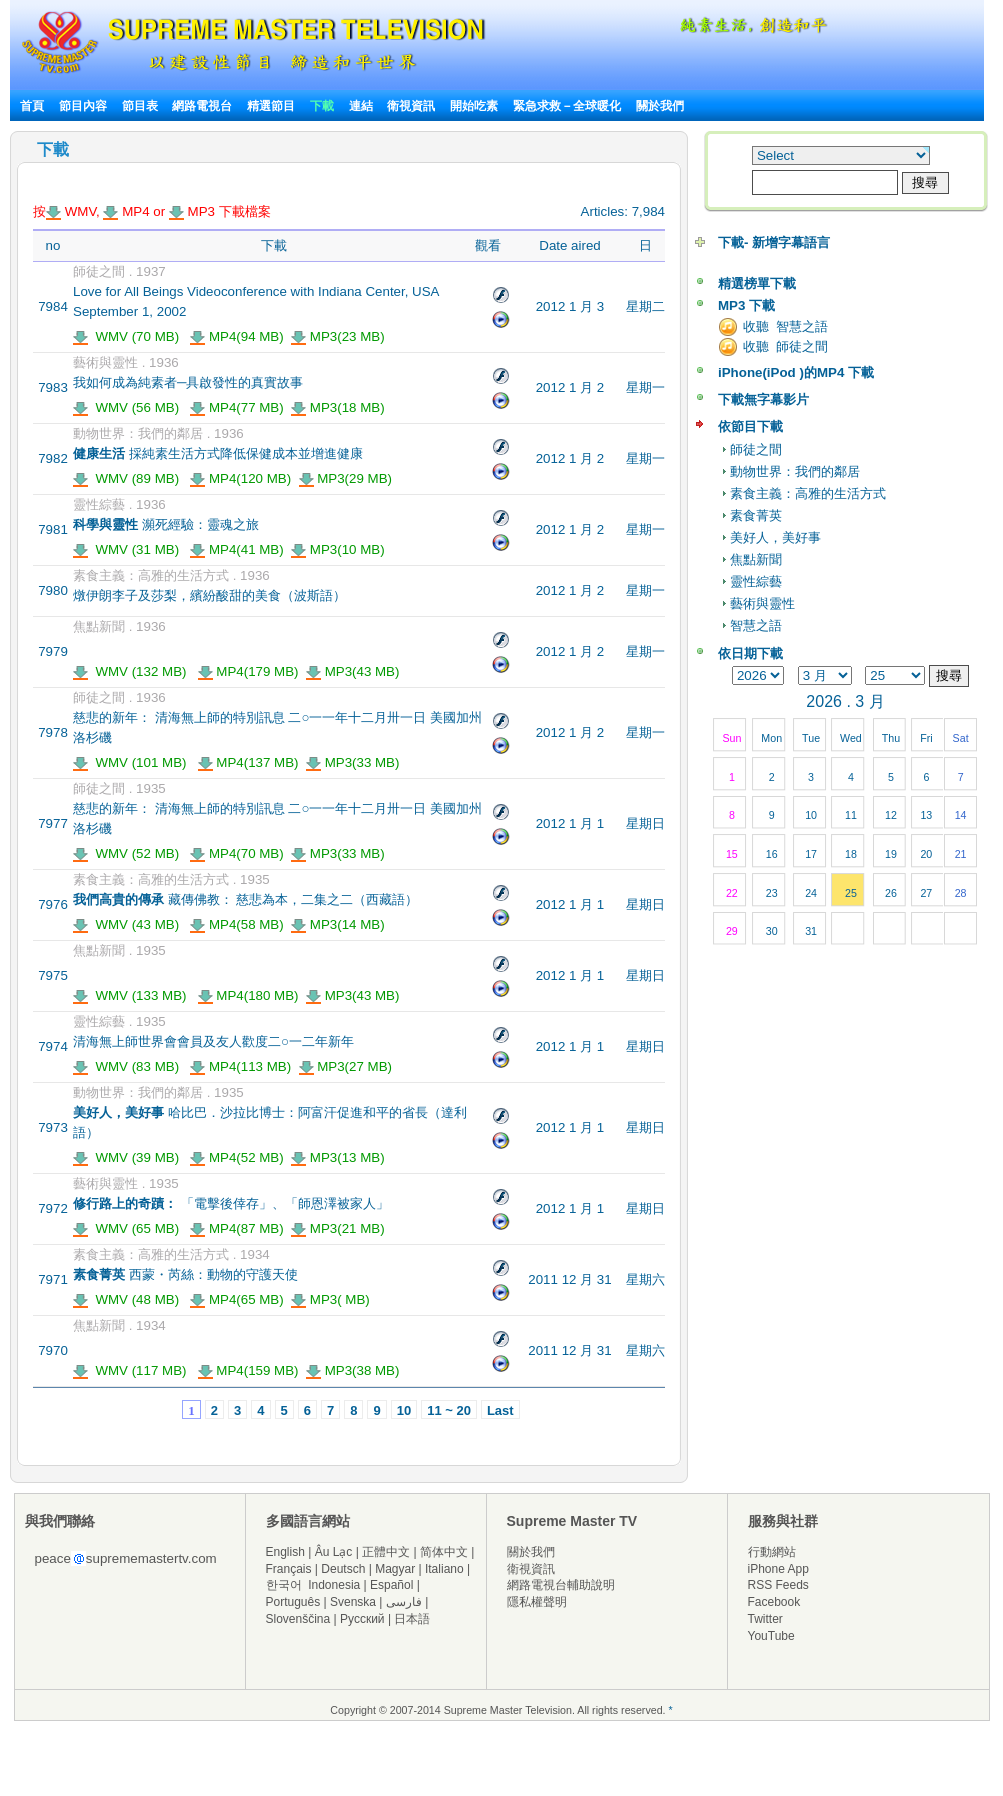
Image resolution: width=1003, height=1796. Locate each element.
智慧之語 (756, 625)
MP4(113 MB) (240, 1066)
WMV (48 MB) (126, 1299)
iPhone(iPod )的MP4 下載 (796, 372)
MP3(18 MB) (338, 407)
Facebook (774, 1602)
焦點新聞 (756, 559)
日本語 (412, 1619)
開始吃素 (474, 106)
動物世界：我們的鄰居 (795, 471)
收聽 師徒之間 (785, 346)
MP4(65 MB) (237, 1299)
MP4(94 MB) (237, 336)
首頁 (32, 106)
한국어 (284, 1585)
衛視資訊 (411, 106)
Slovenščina (298, 1619)
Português (293, 1602)
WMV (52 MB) (126, 853)
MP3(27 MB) (346, 1066)
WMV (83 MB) (126, 1066)
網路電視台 (203, 106)
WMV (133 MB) (130, 995)
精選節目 (271, 106)
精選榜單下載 (757, 283)
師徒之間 (756, 449)
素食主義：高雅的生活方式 (808, 493)
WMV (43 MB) (126, 924)
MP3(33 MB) (353, 762)
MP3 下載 (746, 305)
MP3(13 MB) (338, 1157)
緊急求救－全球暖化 (567, 106)
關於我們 (660, 106)
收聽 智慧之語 (785, 326)
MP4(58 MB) (237, 924)
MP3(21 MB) (338, 1228)
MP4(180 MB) (248, 995)
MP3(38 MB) (353, 1370)
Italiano (444, 1569)
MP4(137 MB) (248, 762)
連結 (361, 106)
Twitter (765, 1619)
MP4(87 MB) (237, 1228)
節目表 (140, 106)
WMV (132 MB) (130, 671)
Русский (362, 1619)
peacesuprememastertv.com (126, 1558)
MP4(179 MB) (248, 671)
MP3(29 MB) (346, 478)
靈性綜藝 (756, 581)
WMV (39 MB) (126, 1157)
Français (289, 1569)
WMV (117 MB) (130, 1370)
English (285, 1552)
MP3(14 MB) (338, 924)
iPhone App (778, 1569)
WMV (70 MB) (126, 336)
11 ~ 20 (449, 1410)
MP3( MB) (330, 1299)
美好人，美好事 (775, 537)
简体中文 (444, 1552)
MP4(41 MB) (237, 549)
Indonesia (334, 1585)
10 (404, 1410)
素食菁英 (756, 515)
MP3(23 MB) (338, 336)
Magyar (395, 1569)
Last (500, 1410)
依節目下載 (750, 426)
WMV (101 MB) (130, 762)
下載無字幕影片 (763, 399)
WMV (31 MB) (126, 549)
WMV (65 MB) (126, 1228)
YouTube (771, 1636)
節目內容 (83, 106)
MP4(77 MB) (237, 407)
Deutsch (343, 1569)
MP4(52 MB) (237, 1157)
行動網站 (772, 1552)
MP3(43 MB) (353, 671)
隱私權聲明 (537, 1602)
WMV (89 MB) (126, 478)
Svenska (353, 1602)
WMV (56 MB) (126, 407)
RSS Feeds (778, 1585)
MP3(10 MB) (338, 549)
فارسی (404, 1602)
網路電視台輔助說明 (561, 1585)
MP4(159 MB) (248, 1370)
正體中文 (386, 1552)
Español (391, 1585)
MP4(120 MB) (240, 478)
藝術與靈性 (762, 603)
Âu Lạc (334, 1552)
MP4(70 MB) (237, 853)
